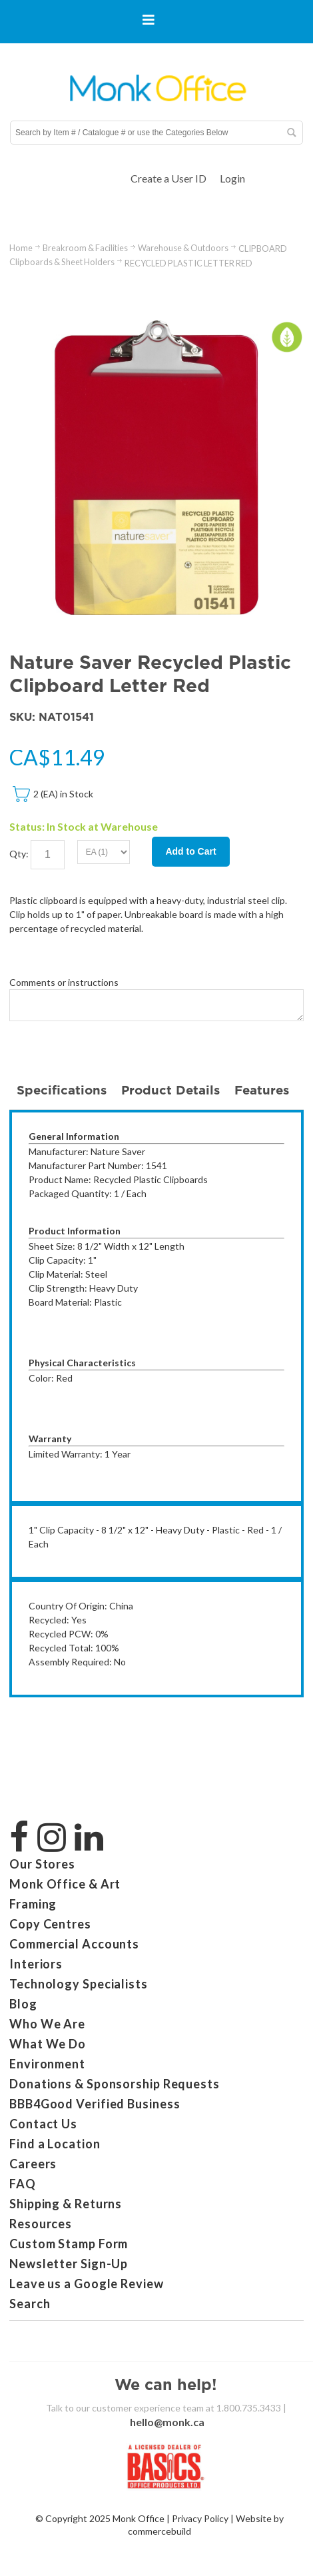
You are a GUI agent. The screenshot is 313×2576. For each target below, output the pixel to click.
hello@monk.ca (167, 2421)
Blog (23, 2003)
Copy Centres (50, 1924)
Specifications (62, 1089)
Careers (33, 2163)
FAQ (22, 2183)
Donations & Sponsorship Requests (114, 2083)
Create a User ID (168, 178)
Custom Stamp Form (68, 2243)
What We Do (47, 2043)
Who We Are (47, 2023)
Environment (47, 2063)
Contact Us (43, 2123)
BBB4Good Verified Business (94, 2103)
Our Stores (42, 1864)
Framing (33, 1904)
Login (232, 178)
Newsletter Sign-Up (68, 2263)
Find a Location (55, 2143)
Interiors (36, 1963)
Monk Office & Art (65, 1884)
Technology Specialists (78, 1983)
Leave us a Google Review (86, 2283)
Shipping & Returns (65, 2203)
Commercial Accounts (74, 1943)
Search (29, 2303)
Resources (40, 2223)
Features (261, 1089)
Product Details (170, 1089)
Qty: (19, 853)
